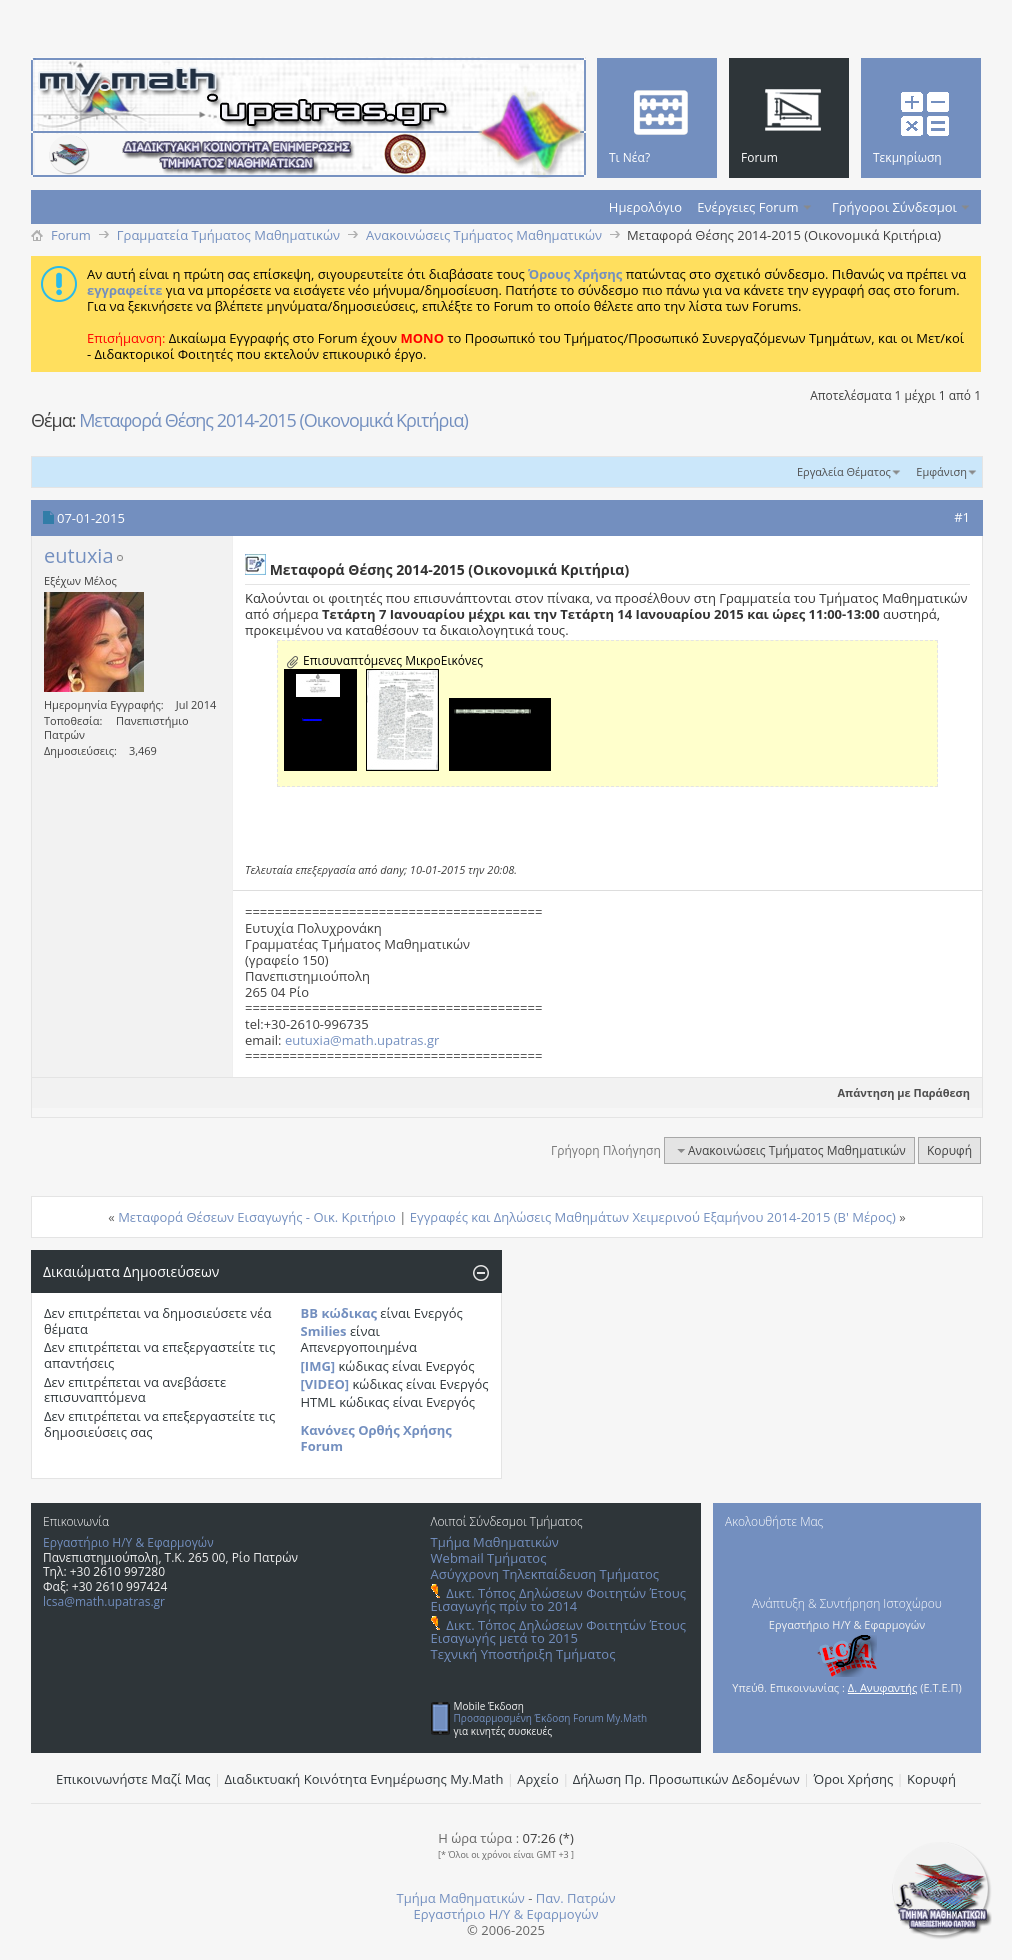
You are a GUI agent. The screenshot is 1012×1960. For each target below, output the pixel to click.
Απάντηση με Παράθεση (895, 1092)
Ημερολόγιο (645, 207)
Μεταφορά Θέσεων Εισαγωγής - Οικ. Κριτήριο (257, 1217)
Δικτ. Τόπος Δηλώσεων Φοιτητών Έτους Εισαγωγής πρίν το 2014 (558, 1599)
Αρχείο (538, 1779)
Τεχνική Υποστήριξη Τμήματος (523, 1654)
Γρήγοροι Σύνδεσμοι (894, 207)
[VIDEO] (325, 1384)
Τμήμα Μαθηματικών (495, 1542)
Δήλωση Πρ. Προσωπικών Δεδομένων (686, 1779)
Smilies (324, 1331)
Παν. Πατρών (576, 1898)
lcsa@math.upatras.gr (104, 1601)
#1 (962, 517)
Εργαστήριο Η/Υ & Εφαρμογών (128, 1542)
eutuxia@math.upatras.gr (362, 1040)
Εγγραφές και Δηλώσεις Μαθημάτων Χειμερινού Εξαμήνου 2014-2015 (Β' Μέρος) (653, 1217)
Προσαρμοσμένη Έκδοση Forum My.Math (551, 1718)
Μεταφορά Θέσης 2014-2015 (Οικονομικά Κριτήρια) (273, 420)
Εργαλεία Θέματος (844, 471)
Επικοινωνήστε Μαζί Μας (133, 1779)
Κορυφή (949, 1150)
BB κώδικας (339, 1313)
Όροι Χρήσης (854, 1779)
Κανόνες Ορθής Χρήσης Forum (376, 1438)
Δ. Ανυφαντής (883, 1687)
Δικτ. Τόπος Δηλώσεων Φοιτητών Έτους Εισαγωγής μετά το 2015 (558, 1631)
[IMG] (318, 1366)
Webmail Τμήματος (489, 1558)
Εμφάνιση (941, 471)
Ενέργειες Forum (747, 207)
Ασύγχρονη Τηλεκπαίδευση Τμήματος (545, 1574)
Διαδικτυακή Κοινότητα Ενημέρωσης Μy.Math (364, 1779)
